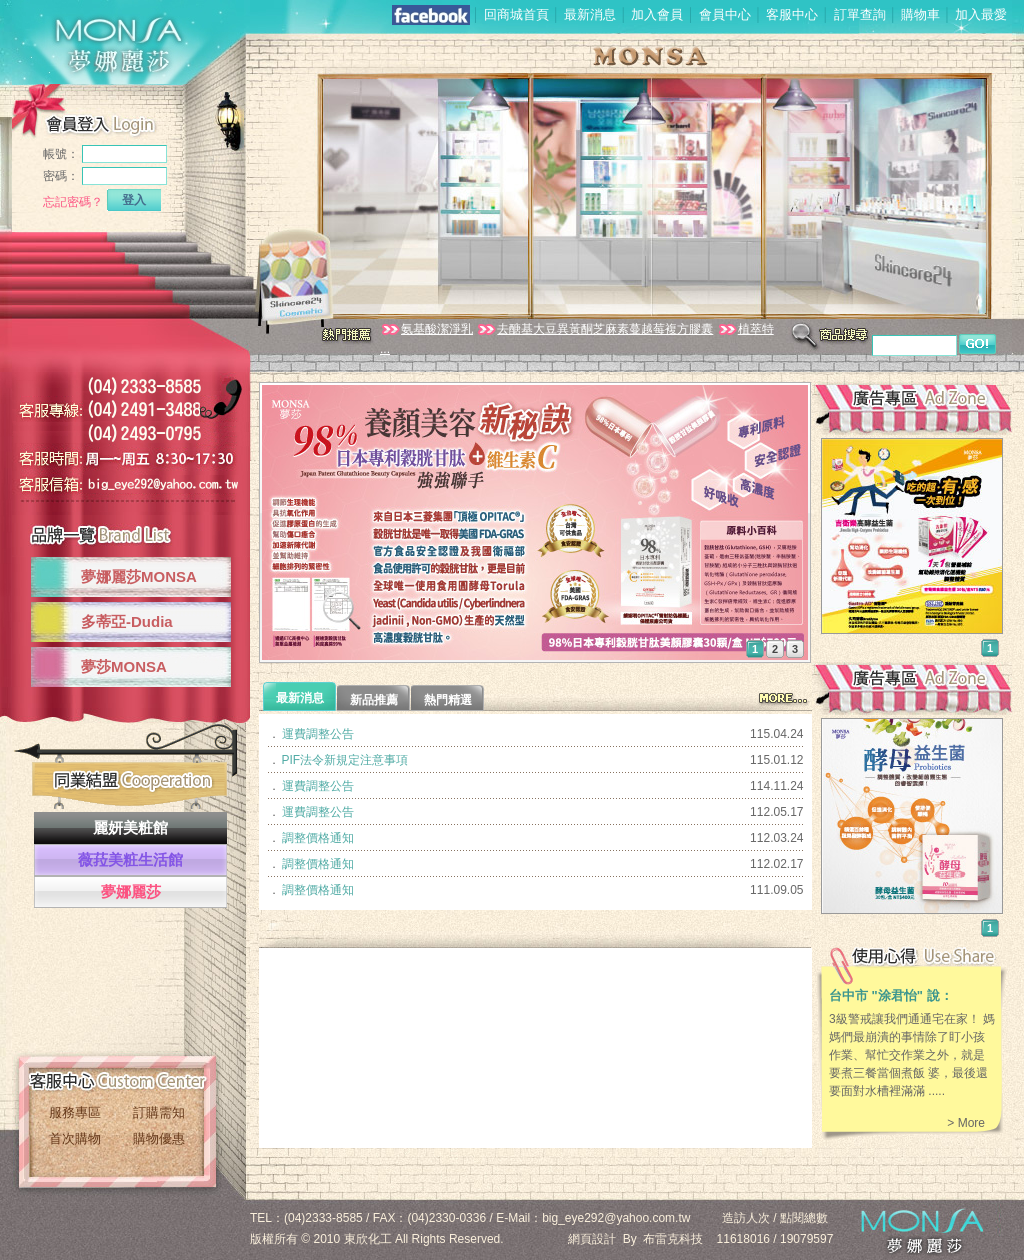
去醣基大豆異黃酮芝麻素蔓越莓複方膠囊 (594, 329)
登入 (134, 200)
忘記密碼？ (73, 202)
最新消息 (590, 14)
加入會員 (657, 14)
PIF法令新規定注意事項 (345, 760)
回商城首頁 (516, 14)
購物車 (920, 14)
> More (966, 1123)
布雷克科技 (673, 1239)
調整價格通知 (318, 838)
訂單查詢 (860, 14)
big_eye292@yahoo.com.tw (616, 1218)
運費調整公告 (318, 734)
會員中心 (725, 14)
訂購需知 (159, 1112)
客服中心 (792, 14)
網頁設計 (592, 1239)
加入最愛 (981, 14)
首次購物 (75, 1138)
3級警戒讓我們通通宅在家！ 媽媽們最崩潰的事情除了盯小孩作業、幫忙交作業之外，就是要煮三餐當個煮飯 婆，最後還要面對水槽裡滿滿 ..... (912, 1055)
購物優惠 (159, 1138)
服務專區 (75, 1112)
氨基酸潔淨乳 (426, 329)
